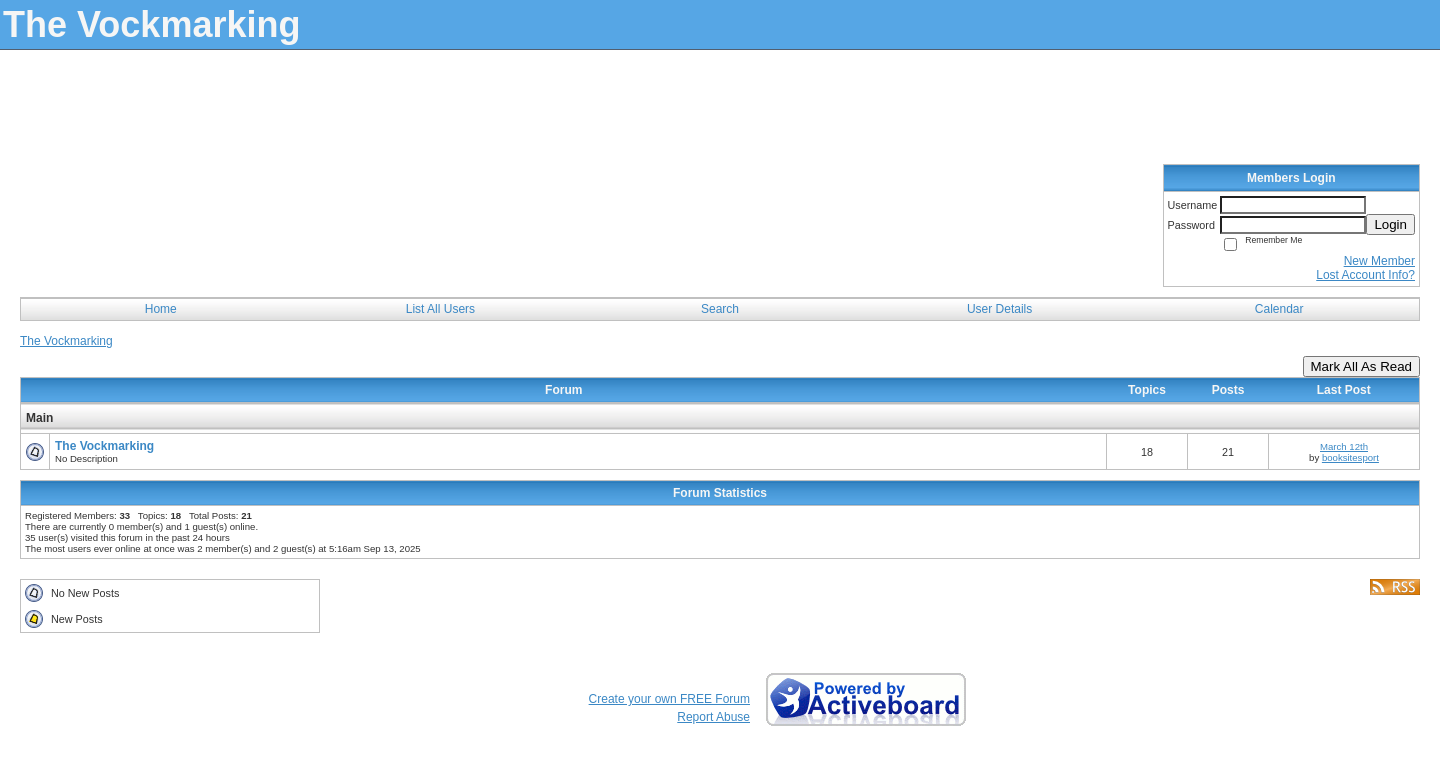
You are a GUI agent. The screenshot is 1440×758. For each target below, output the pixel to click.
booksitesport (1350, 457)
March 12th (1344, 446)
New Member (1379, 261)
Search (720, 309)
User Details (999, 309)
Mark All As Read (1361, 366)
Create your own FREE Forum (669, 699)
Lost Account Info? (1365, 275)
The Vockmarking (66, 341)
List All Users (440, 309)
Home (161, 309)
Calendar (1279, 309)
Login (1390, 224)
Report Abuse (713, 717)
